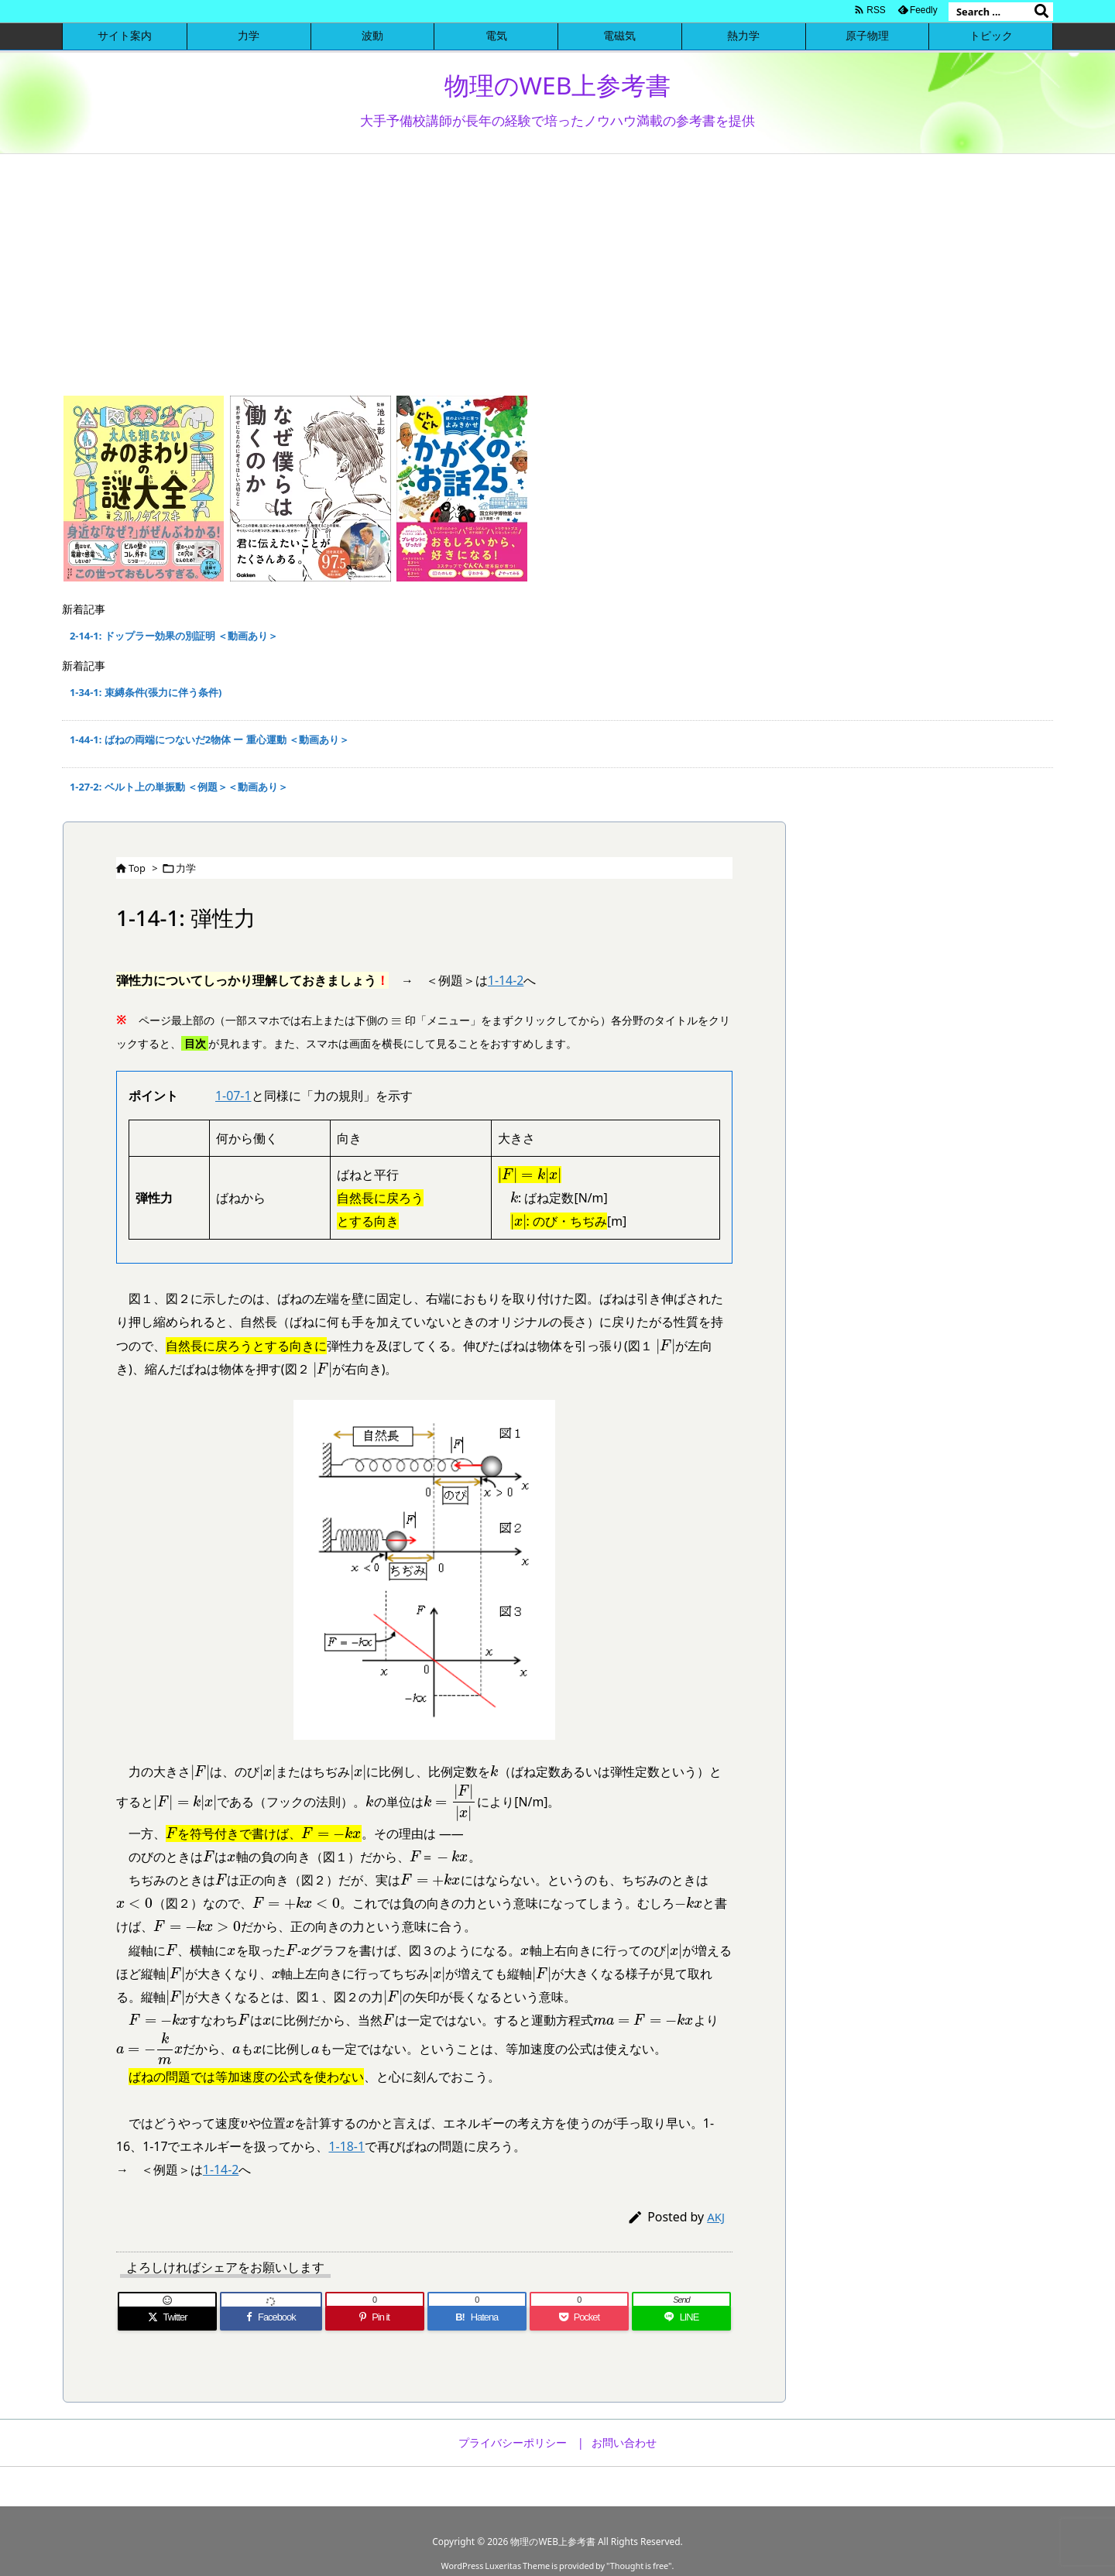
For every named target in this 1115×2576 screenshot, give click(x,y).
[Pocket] (579, 2318)
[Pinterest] (374, 2318)
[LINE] (681, 2318)
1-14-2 (506, 980)
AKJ (716, 2216)
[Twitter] (167, 2318)
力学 (186, 868)
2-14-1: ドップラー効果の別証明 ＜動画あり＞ (174, 636)
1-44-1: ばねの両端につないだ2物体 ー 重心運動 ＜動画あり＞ (209, 739)
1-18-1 (346, 2146)
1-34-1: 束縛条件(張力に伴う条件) (145, 692)
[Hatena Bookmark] (477, 2318)
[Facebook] (270, 2318)
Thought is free (639, 2565)
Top (137, 868)
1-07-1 (233, 1095)
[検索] (1041, 11)
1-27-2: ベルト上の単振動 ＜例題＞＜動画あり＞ (179, 787)
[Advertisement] (557, 270)
